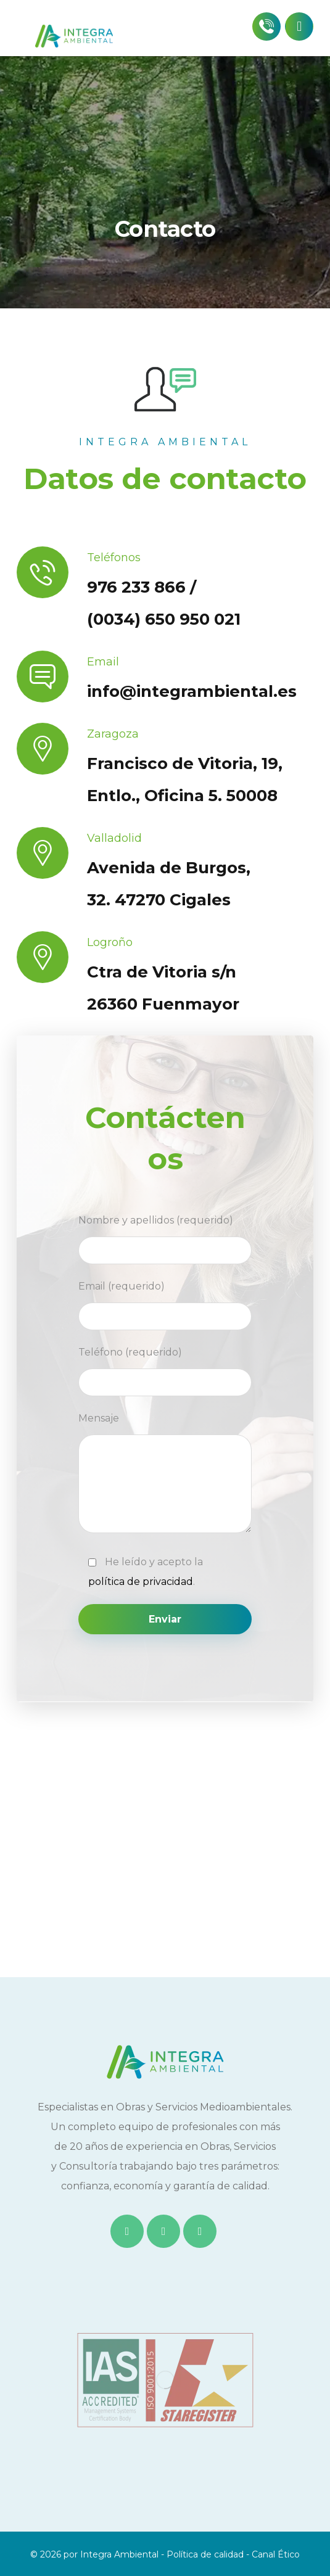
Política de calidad (205, 2554)
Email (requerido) (165, 1305)
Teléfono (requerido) (165, 1371)
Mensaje (165, 1476)
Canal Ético (276, 2554)
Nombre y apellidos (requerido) (165, 1239)
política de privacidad (140, 1581)
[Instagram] (200, 2231)
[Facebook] (127, 2231)
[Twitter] (163, 2231)
